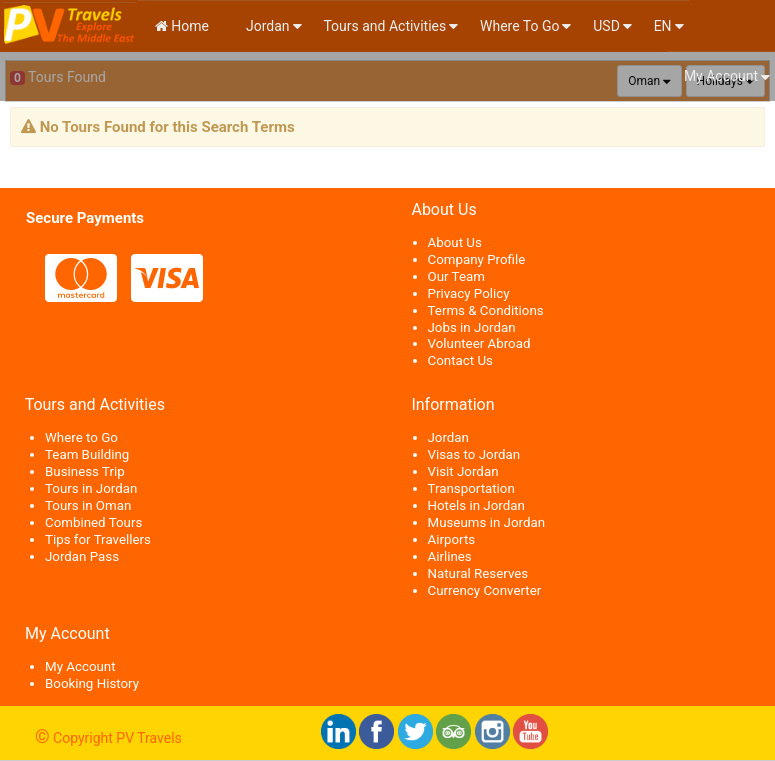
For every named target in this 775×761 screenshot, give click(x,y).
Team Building (87, 454)
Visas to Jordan (474, 454)
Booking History (92, 683)
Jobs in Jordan (472, 327)
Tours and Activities (384, 26)
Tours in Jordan (91, 488)
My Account (721, 76)
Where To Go (519, 26)
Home (182, 26)
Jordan (266, 26)
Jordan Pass (82, 556)
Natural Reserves (478, 573)
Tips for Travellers (98, 539)
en (663, 26)
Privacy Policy (469, 293)
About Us (455, 242)
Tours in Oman (88, 505)
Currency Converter (485, 590)
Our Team (456, 276)
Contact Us (460, 360)
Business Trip (85, 471)
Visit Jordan (463, 471)
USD (606, 26)
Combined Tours (93, 522)
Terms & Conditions (486, 310)
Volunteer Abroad (479, 343)
